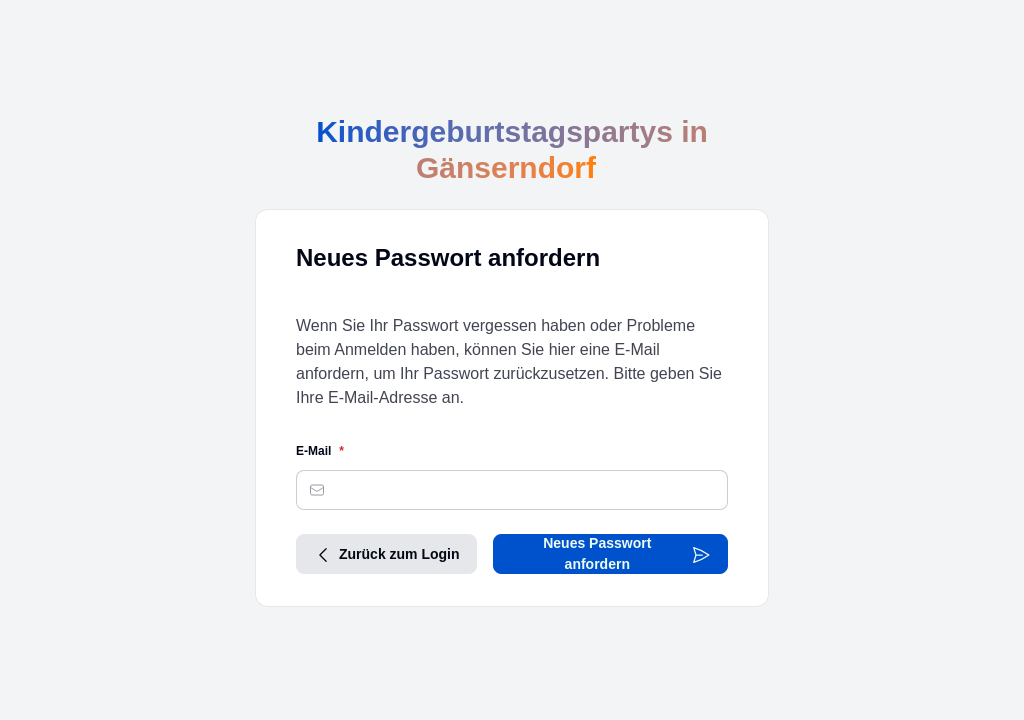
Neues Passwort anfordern (627, 553)
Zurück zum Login (386, 553)
